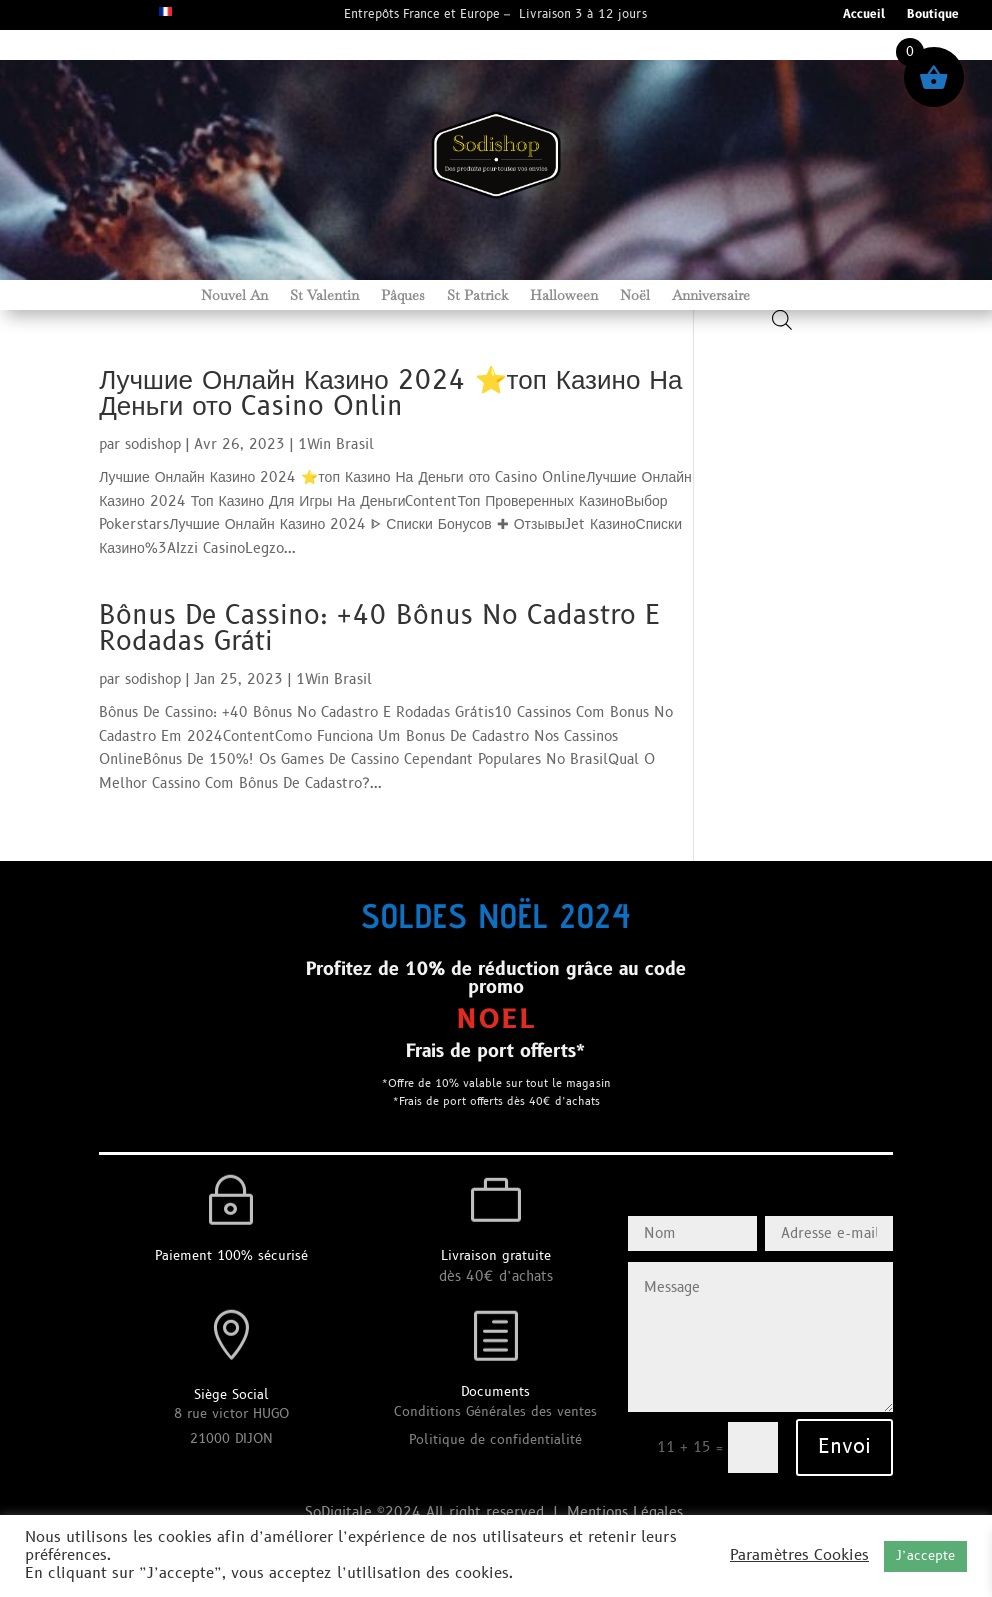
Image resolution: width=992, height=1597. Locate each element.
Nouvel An (234, 296)
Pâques (403, 296)
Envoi (844, 1447)
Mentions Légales (627, 1512)
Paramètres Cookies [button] (799, 1556)
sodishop (153, 444)
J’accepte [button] (925, 1556)
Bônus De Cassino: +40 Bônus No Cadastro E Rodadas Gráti (380, 629)
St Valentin (324, 296)
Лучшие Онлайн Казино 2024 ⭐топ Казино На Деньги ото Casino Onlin (390, 394)
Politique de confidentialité (495, 1440)
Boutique (933, 15)
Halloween (564, 296)
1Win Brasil (336, 444)
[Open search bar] (782, 319)
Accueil (864, 15)
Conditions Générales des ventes (495, 1412)
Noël (635, 296)
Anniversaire (711, 296)
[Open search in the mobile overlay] (782, 299)
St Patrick (477, 296)
